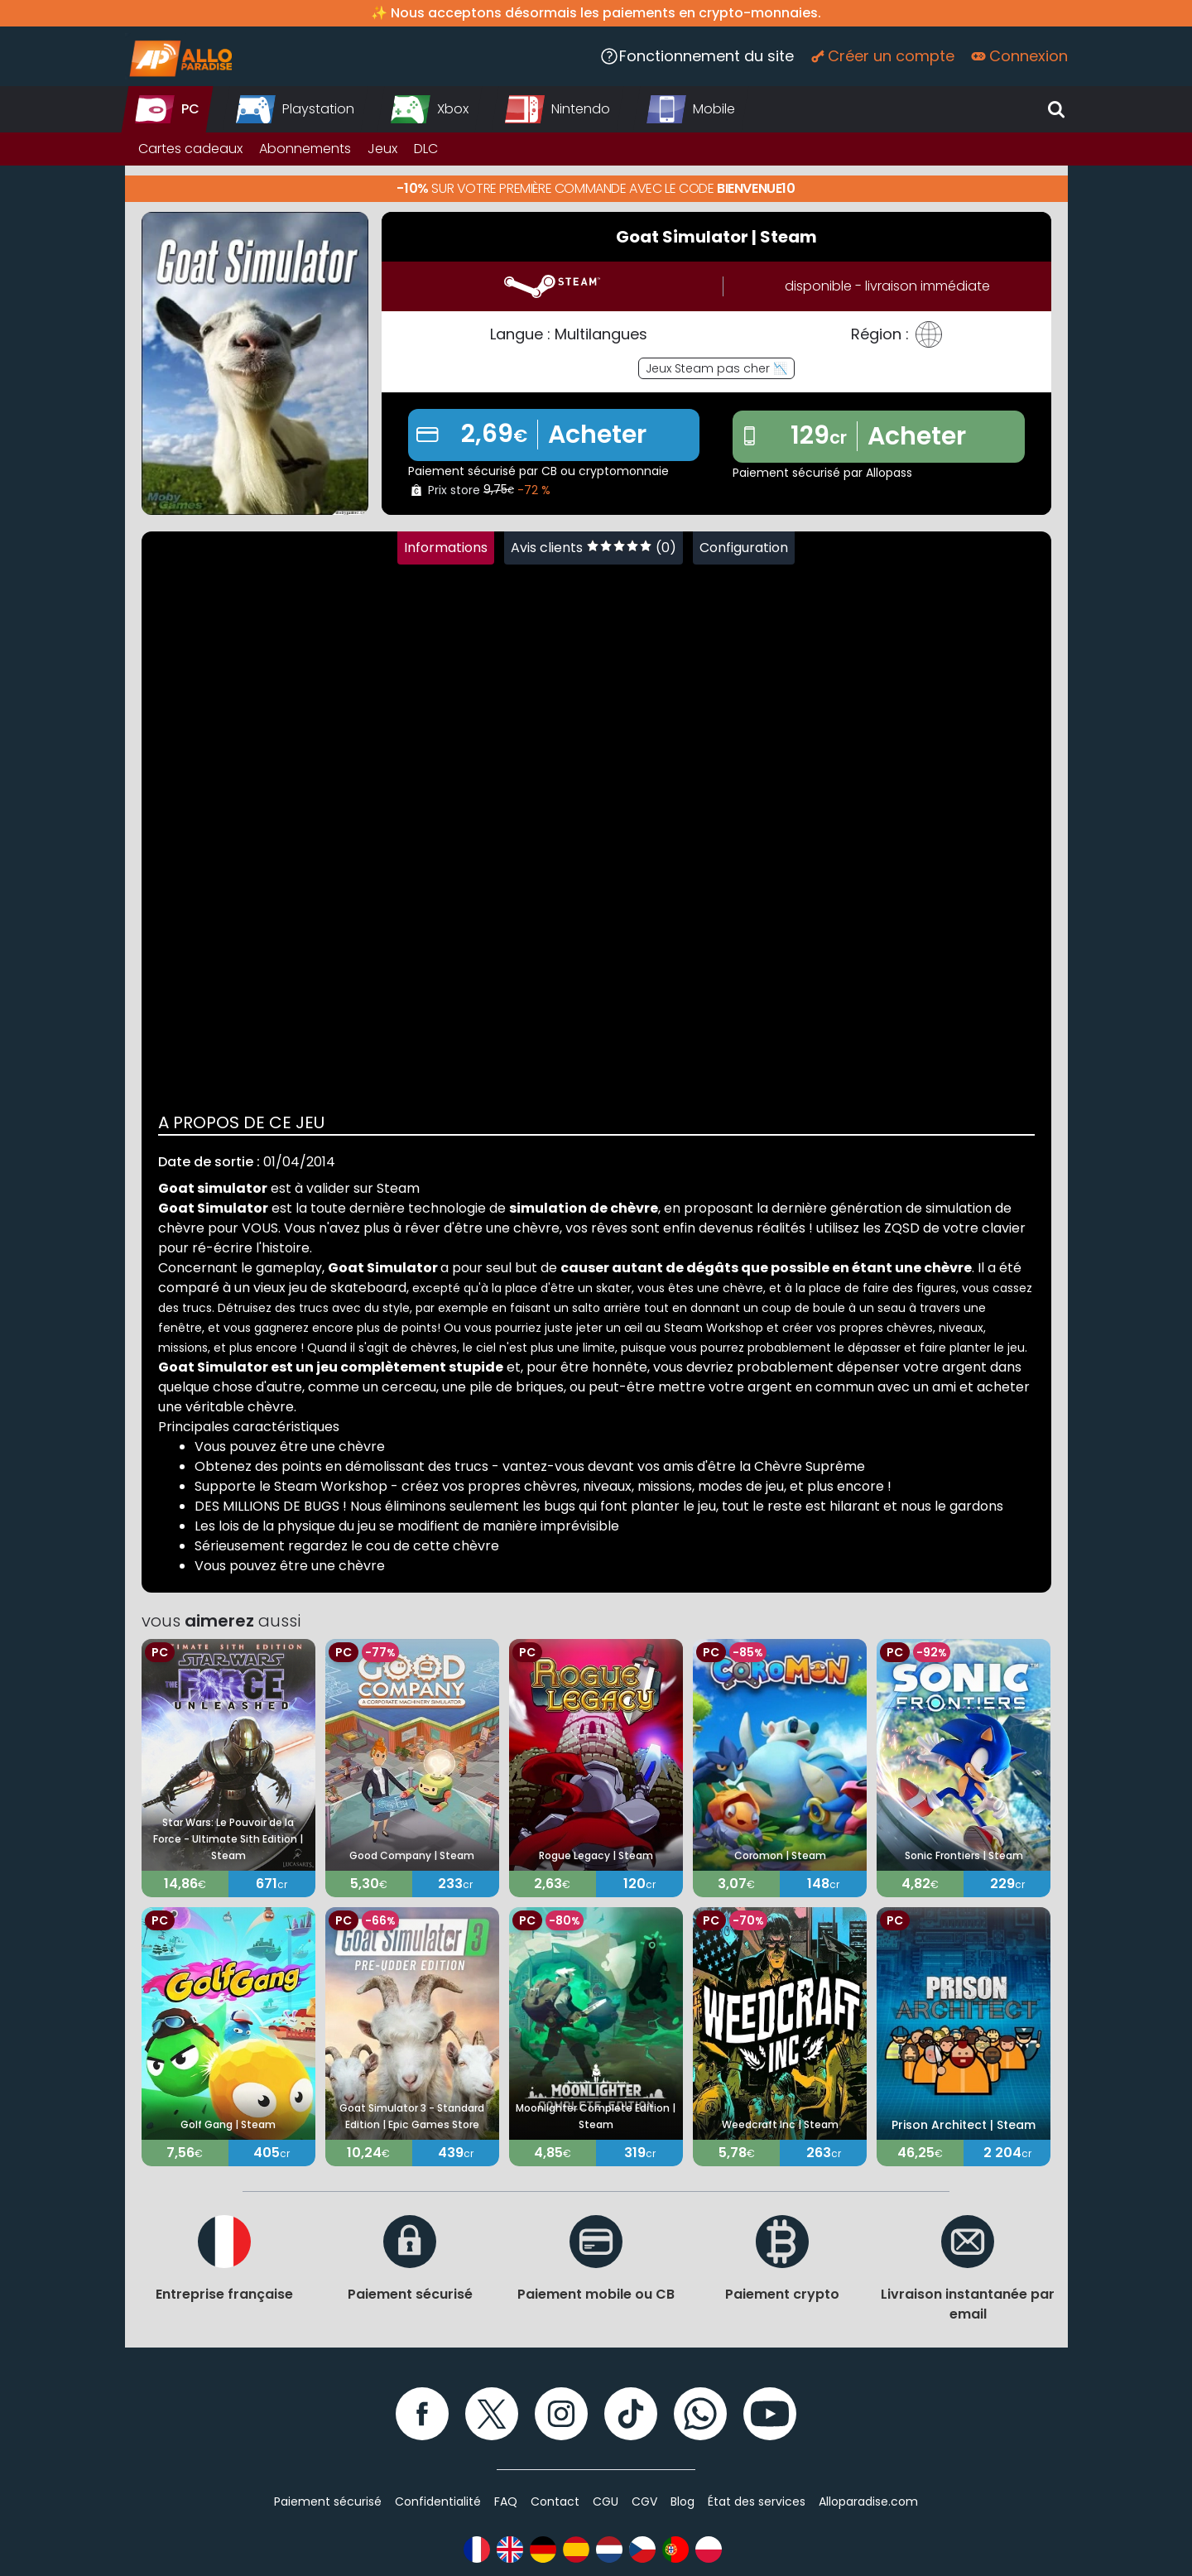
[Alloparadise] (179, 56)
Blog (682, 2501)
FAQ (505, 2501)
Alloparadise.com (868, 2501)
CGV (644, 2501)
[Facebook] (422, 2413)
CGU (605, 2501)
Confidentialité (438, 2501)
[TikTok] (630, 2413)
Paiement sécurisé (328, 2501)
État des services (756, 2501)
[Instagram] (561, 2413)
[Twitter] (491, 2413)
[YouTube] (769, 2413)
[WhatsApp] (700, 2413)
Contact (555, 2501)
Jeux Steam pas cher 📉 (716, 368)
